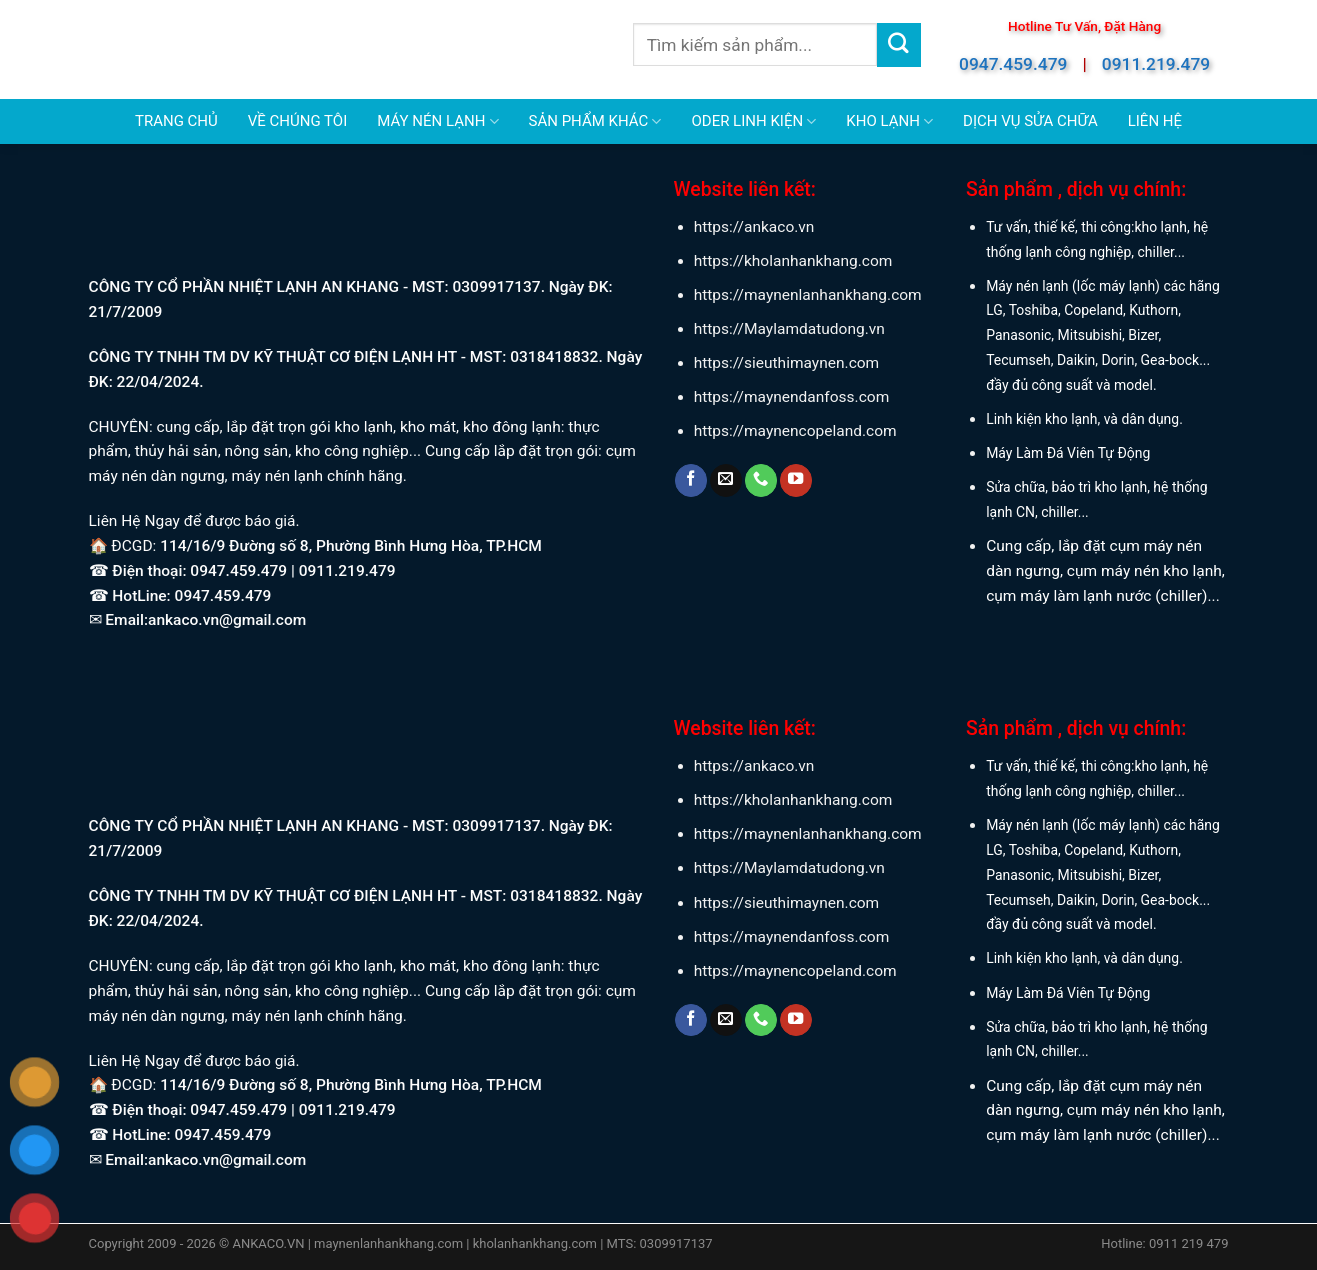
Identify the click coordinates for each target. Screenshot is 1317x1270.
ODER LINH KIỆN (753, 121)
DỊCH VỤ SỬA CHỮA (1030, 121)
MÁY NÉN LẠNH (437, 121)
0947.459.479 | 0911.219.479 (292, 571)
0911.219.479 (1156, 64)
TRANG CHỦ (176, 121)
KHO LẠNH (889, 121)
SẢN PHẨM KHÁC (595, 121)
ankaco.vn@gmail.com (227, 620)
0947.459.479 (1013, 64)
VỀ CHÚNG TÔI (297, 121)
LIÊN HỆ (1155, 121)
